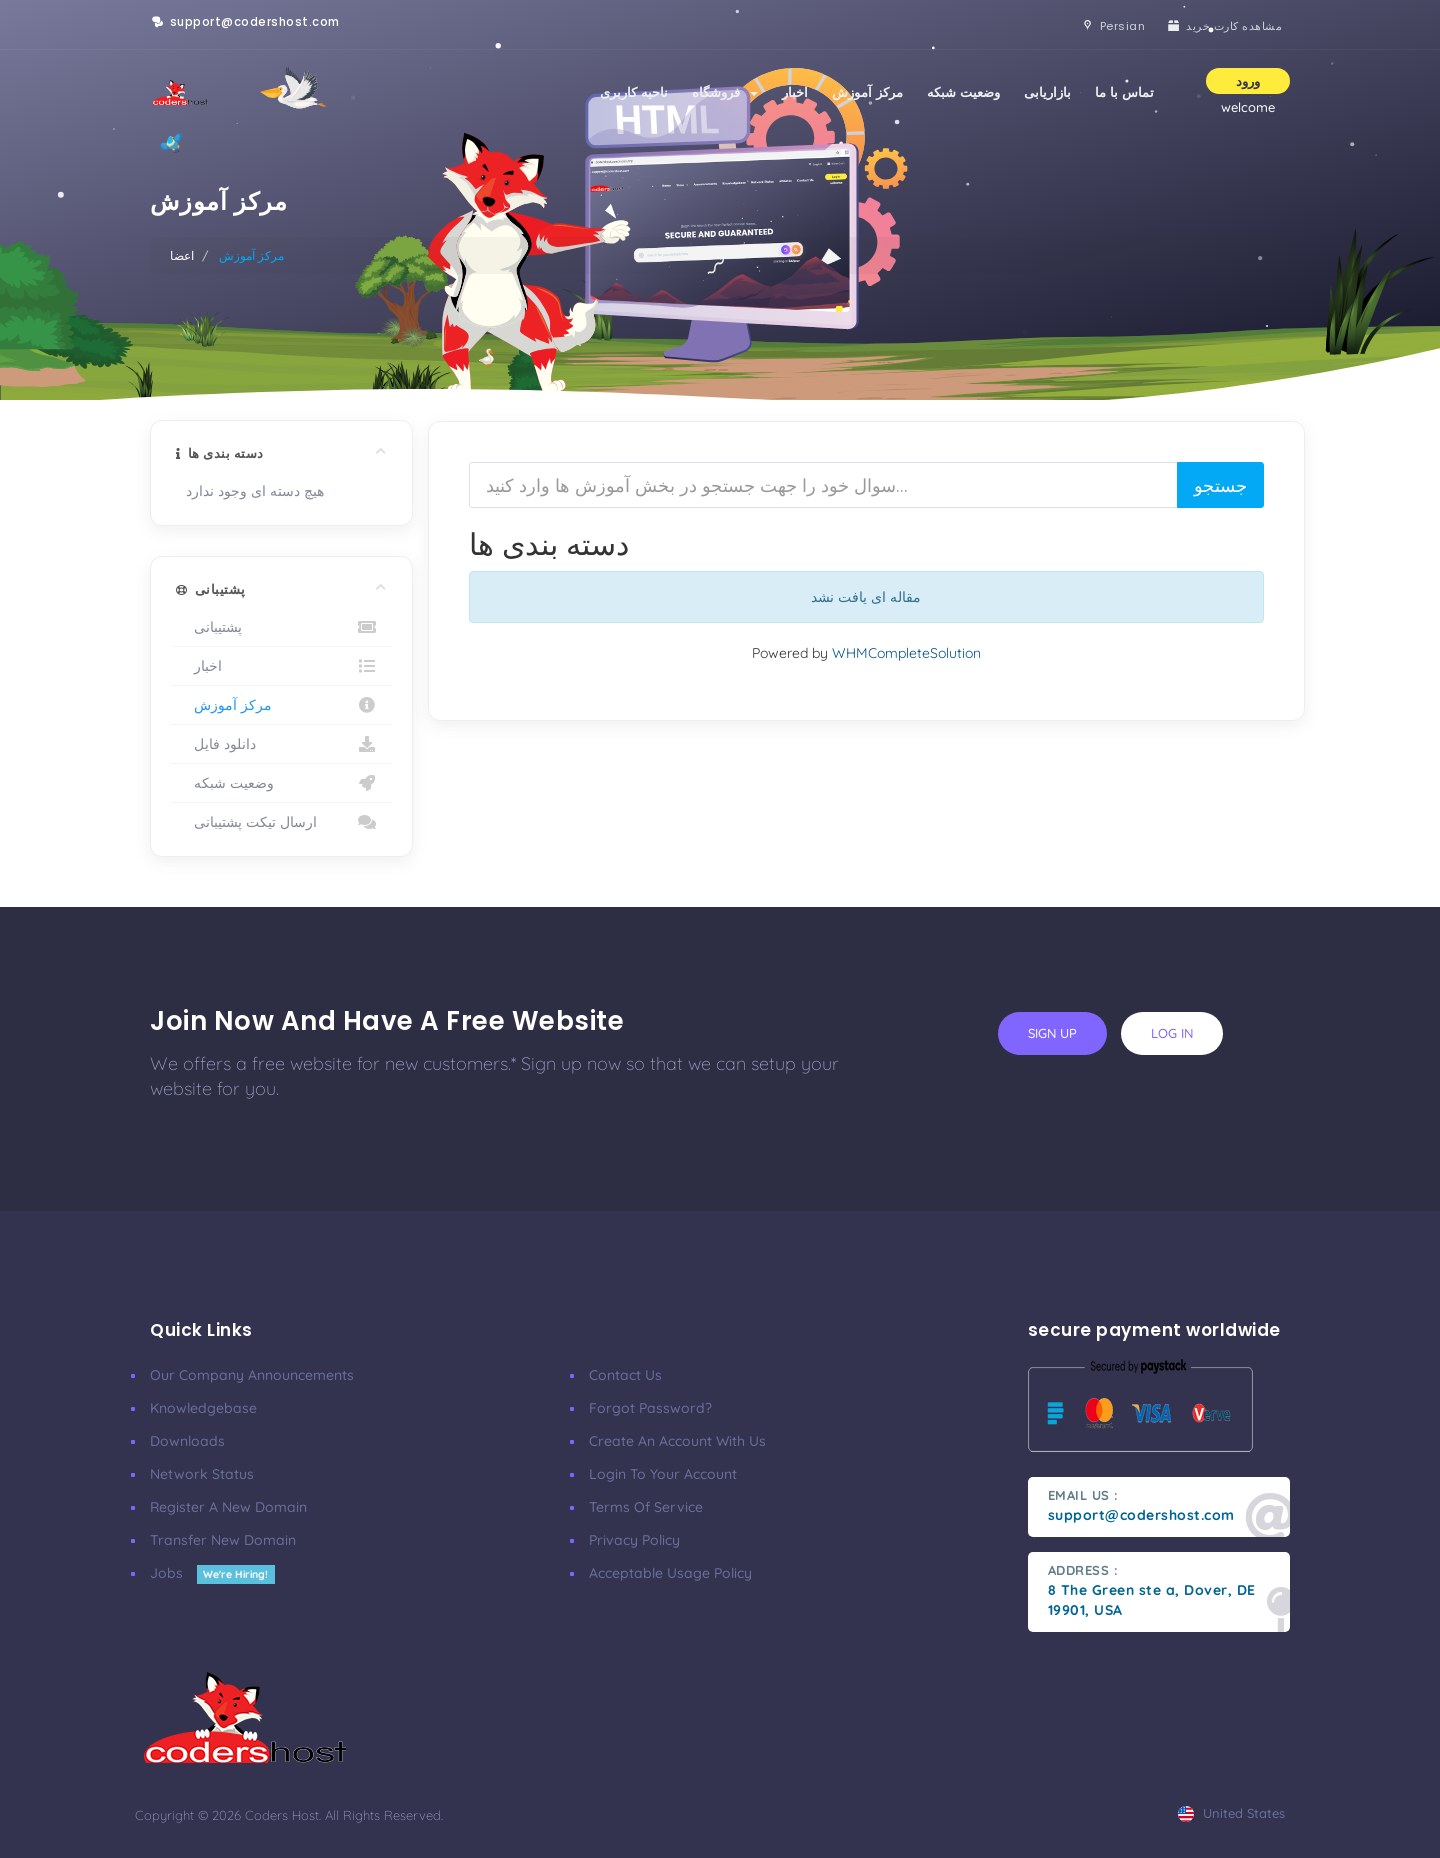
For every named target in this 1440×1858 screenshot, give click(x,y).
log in (1172, 1033)
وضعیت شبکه (963, 92)
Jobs (212, 1573)
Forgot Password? (650, 1408)
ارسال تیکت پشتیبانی (281, 822)
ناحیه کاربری (634, 92)
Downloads (187, 1441)
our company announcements (252, 1375)
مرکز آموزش (867, 92)
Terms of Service (646, 1507)
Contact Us (625, 1375)
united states (1231, 1813)
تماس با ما (1124, 92)
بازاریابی (1047, 92)
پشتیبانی (281, 627)
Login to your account (663, 1474)
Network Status (202, 1474)
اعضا (182, 255)
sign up (1052, 1033)
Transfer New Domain (223, 1540)
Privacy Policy (634, 1540)
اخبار (795, 92)
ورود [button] (1248, 81)
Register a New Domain (228, 1507)
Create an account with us (677, 1441)
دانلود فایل (281, 744)
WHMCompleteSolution (906, 653)
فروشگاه (725, 92)
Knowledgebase (203, 1408)
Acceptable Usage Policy (670, 1573)
